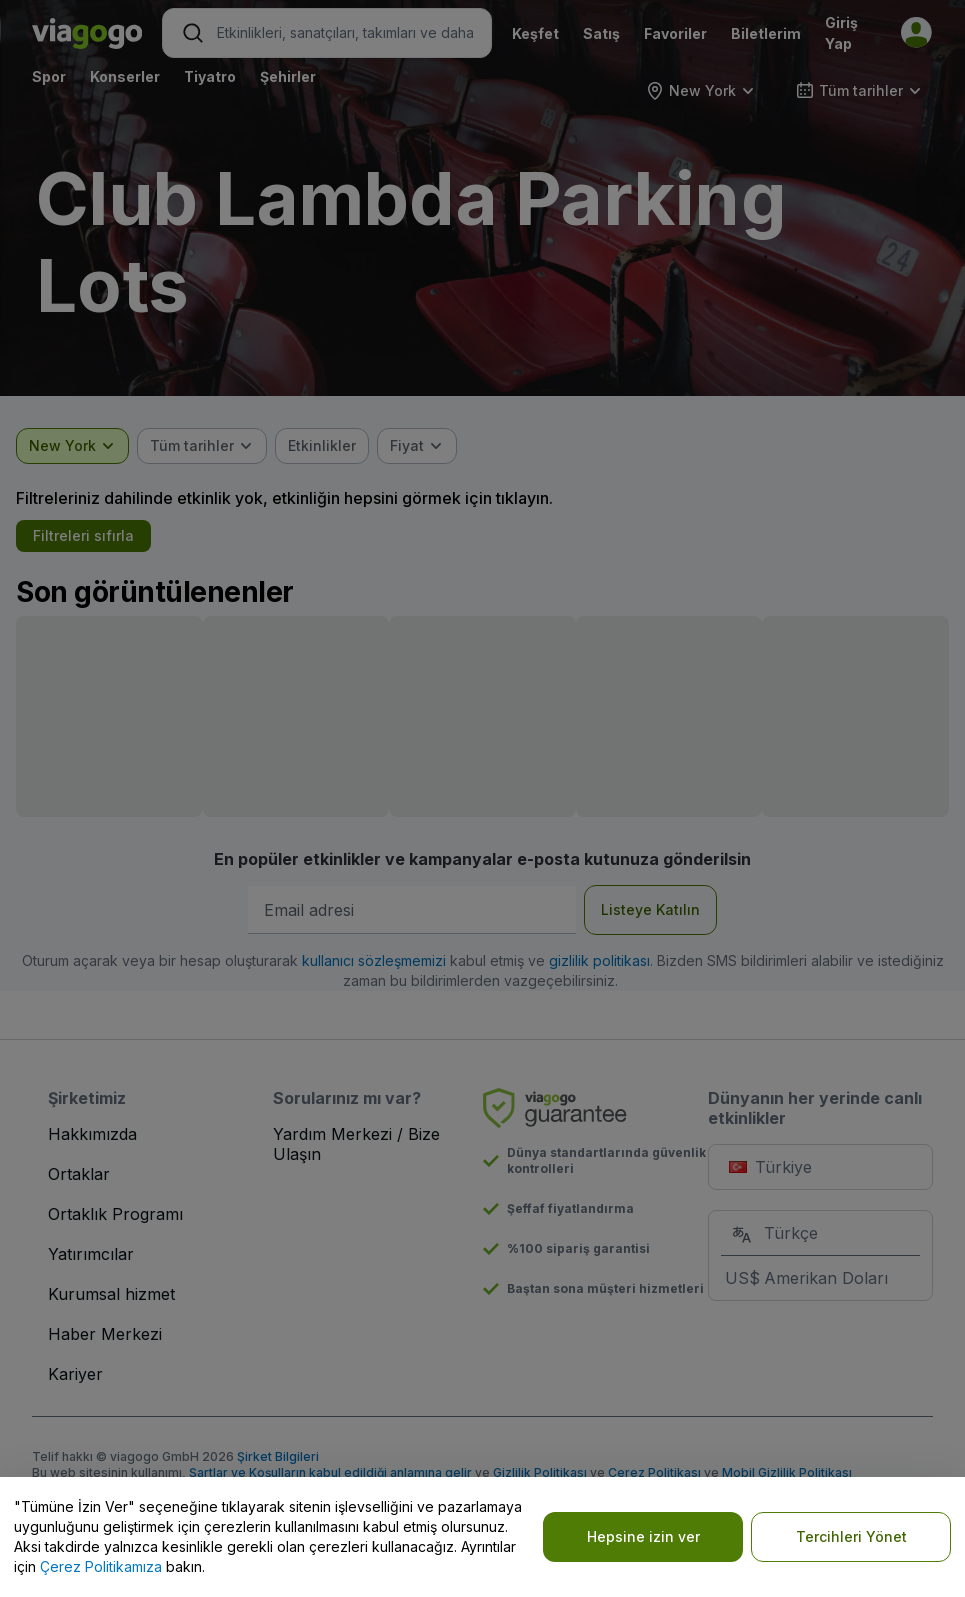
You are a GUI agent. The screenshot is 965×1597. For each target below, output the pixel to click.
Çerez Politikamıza (101, 1566)
